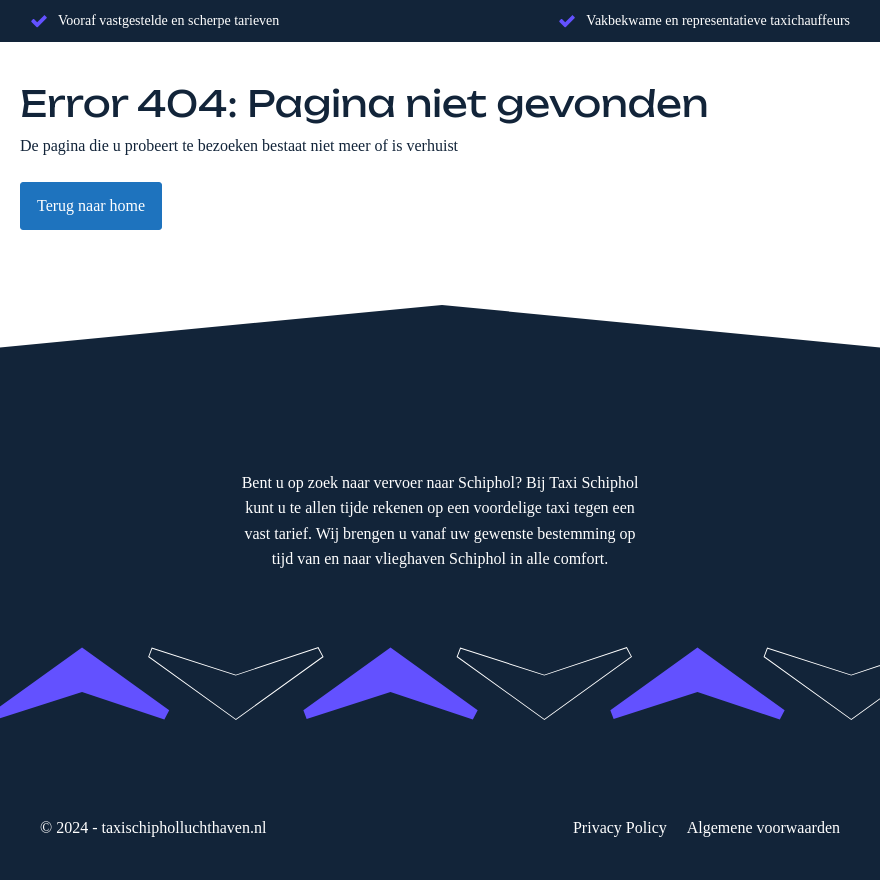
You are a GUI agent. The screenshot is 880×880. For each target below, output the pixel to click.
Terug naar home (91, 205)
